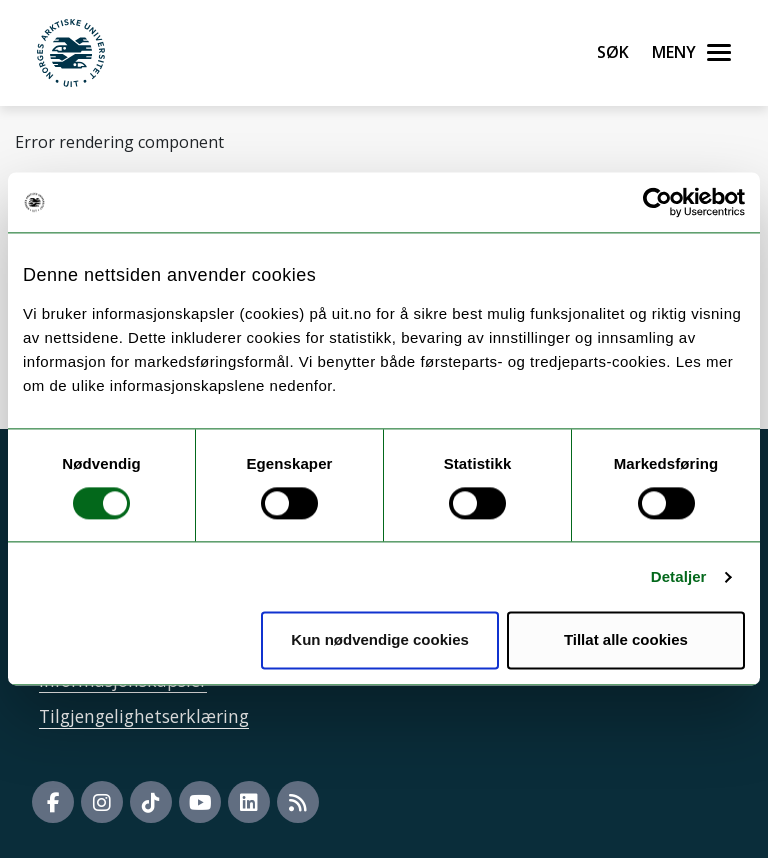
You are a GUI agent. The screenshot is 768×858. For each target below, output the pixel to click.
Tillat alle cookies (626, 640)
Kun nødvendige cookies (380, 640)
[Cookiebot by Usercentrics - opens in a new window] (657, 202)
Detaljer (679, 576)
